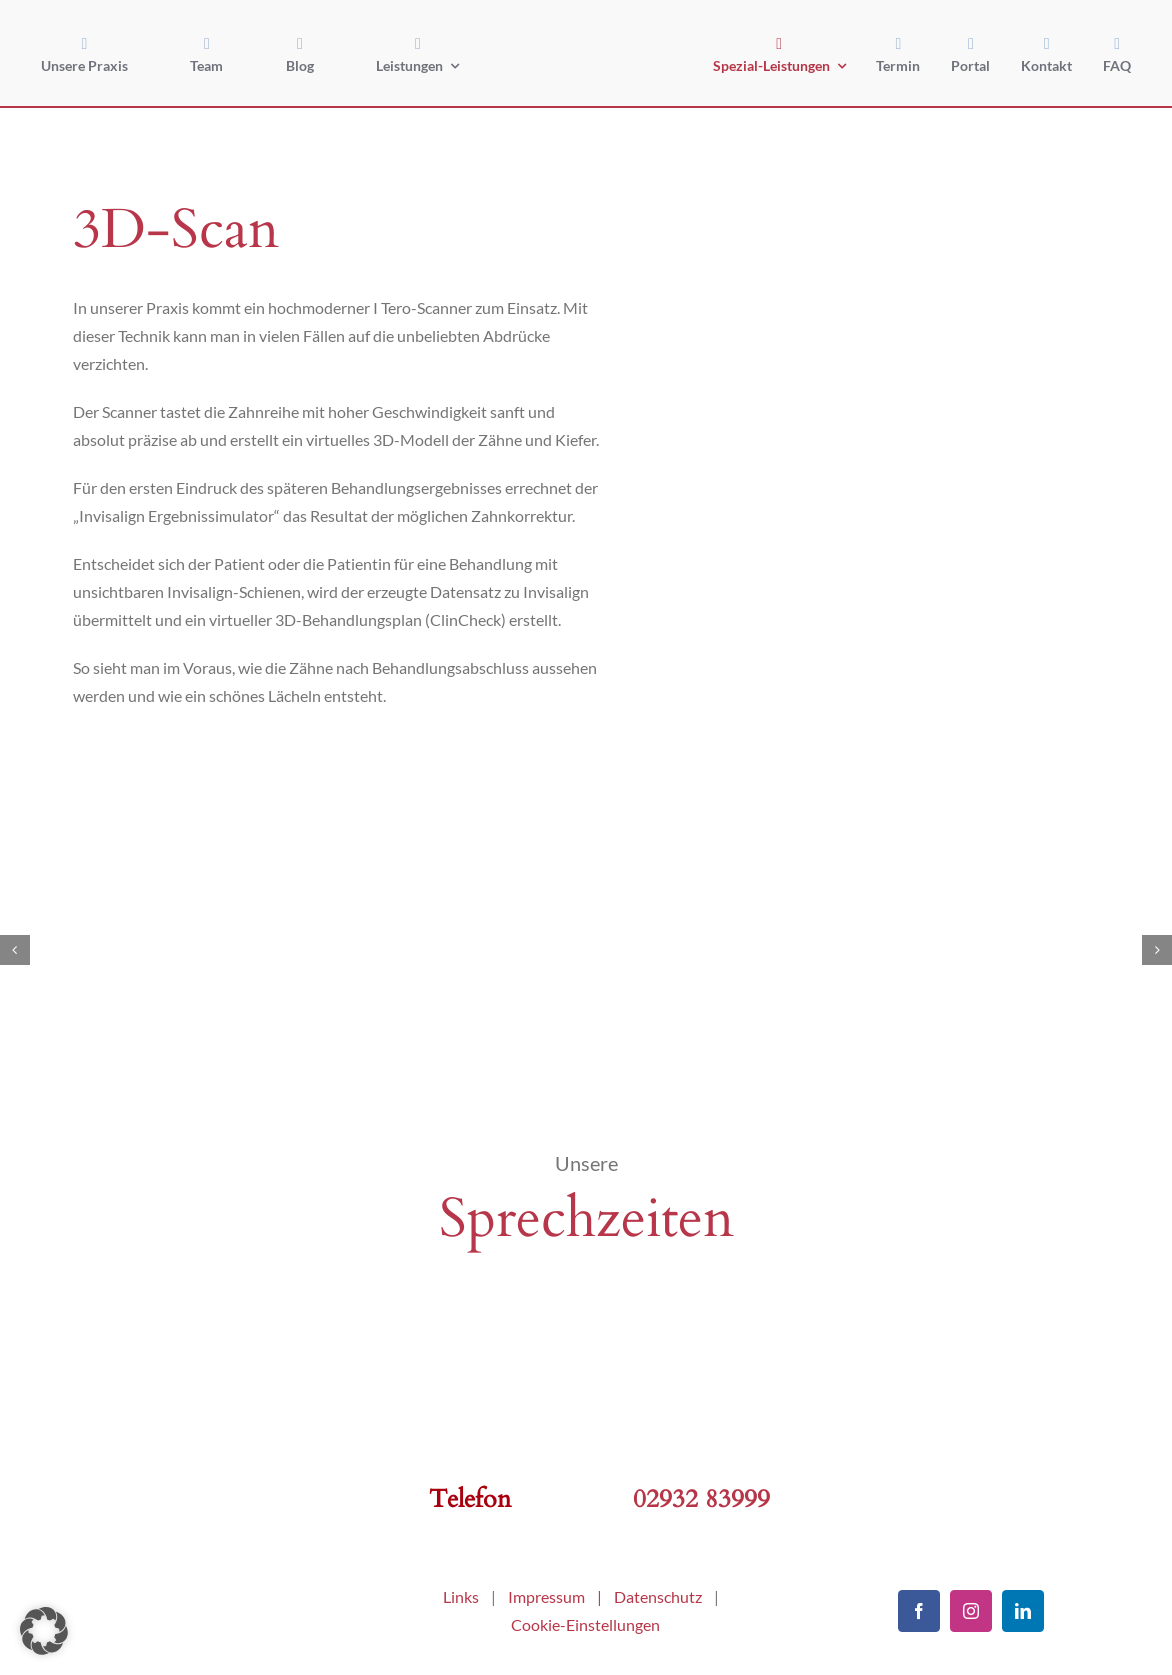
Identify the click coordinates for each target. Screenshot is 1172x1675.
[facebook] (919, 1611)
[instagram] (971, 1611)
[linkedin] (1023, 1611)
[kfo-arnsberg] (201, 1586)
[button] (44, 1631)
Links (461, 1596)
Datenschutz (658, 1596)
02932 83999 (701, 1499)
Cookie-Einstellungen (585, 1624)
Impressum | (561, 1596)
